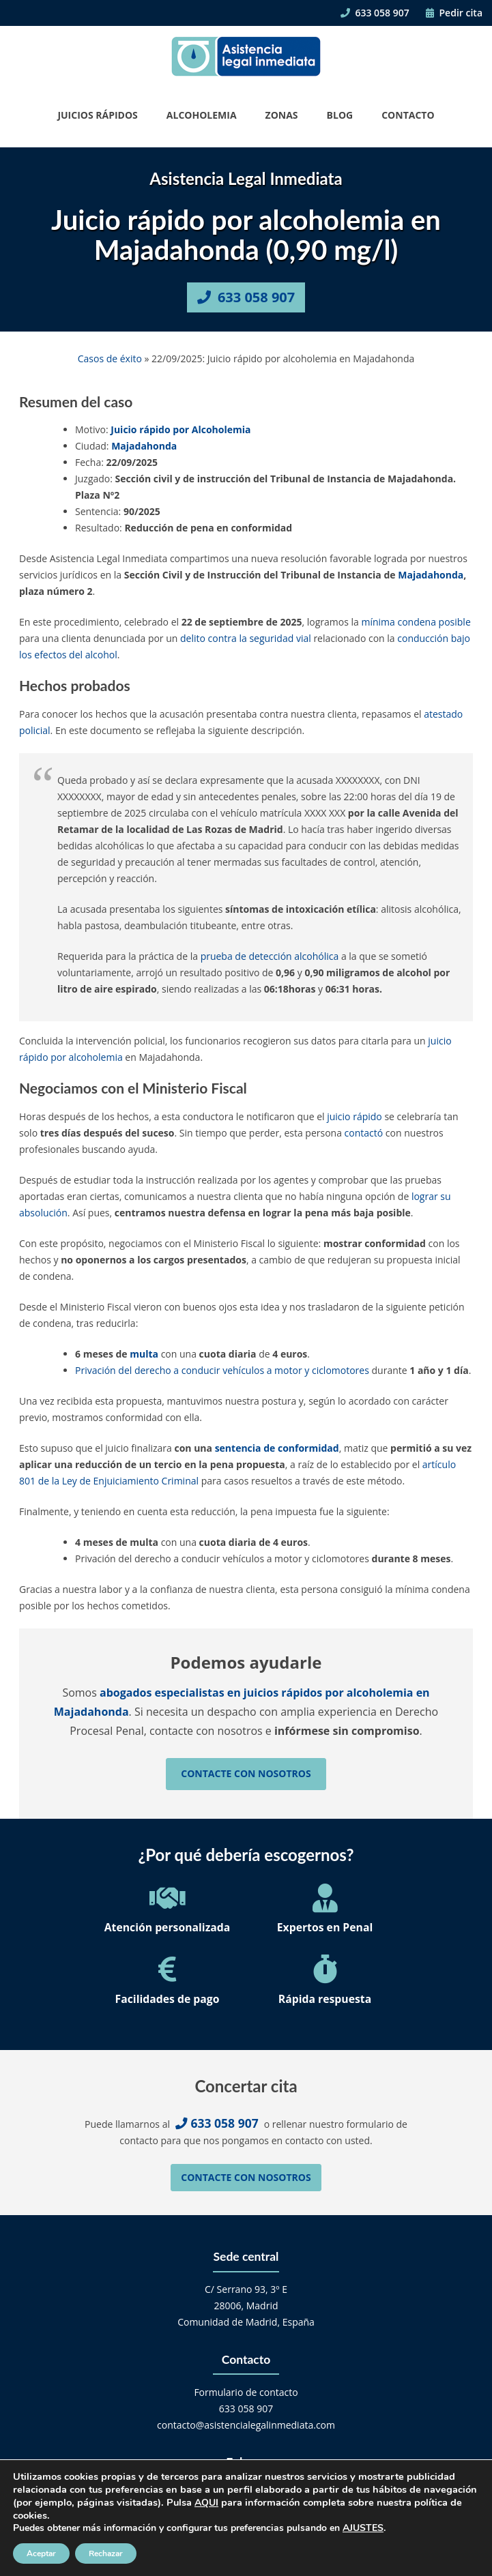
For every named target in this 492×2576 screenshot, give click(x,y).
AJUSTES (363, 2528)
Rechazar (106, 2553)
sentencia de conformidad (277, 1447)
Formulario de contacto (246, 2392)
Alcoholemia (202, 114)
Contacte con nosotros (245, 1773)
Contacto (407, 114)
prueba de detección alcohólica (270, 956)
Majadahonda (144, 445)
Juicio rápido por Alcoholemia (180, 429)
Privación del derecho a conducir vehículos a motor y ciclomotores (222, 1370)
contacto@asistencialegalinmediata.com (246, 2424)
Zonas (281, 114)
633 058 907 (375, 12)
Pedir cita (454, 12)
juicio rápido (354, 1116)
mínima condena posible (415, 621)
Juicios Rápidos (97, 114)
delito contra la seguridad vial (245, 638)
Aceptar (41, 2553)
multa (144, 1353)
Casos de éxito (110, 358)
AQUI (206, 2502)
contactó (364, 1132)
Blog (340, 114)
